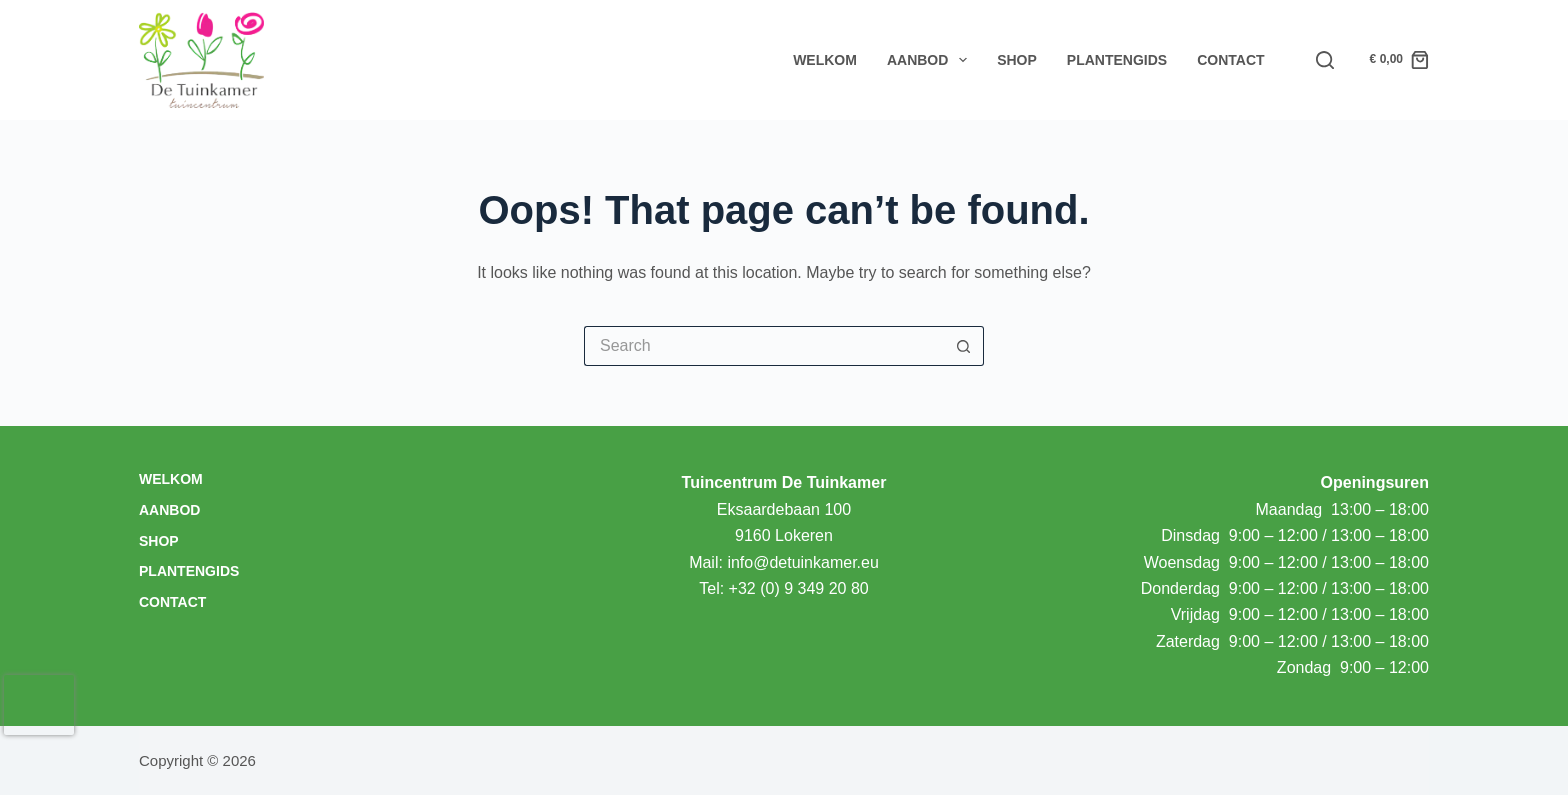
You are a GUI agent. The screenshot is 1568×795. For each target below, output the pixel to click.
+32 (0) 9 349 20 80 (799, 588)
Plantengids (1117, 60)
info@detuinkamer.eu (802, 562)
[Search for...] (764, 346)
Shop (1017, 60)
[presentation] (39, 705)
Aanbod (931, 60)
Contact (1230, 60)
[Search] (1325, 60)
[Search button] (964, 346)
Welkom (825, 60)
